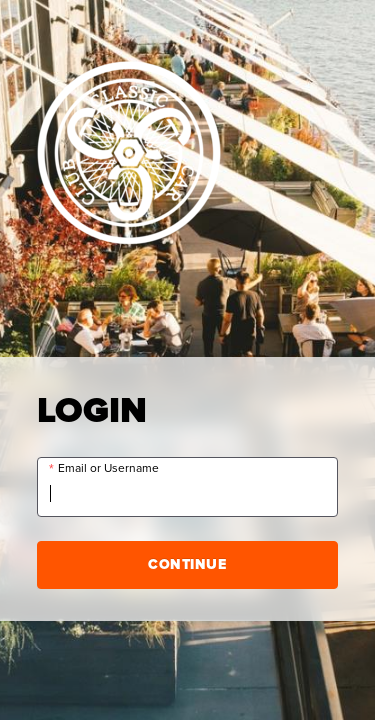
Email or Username (108, 468)
